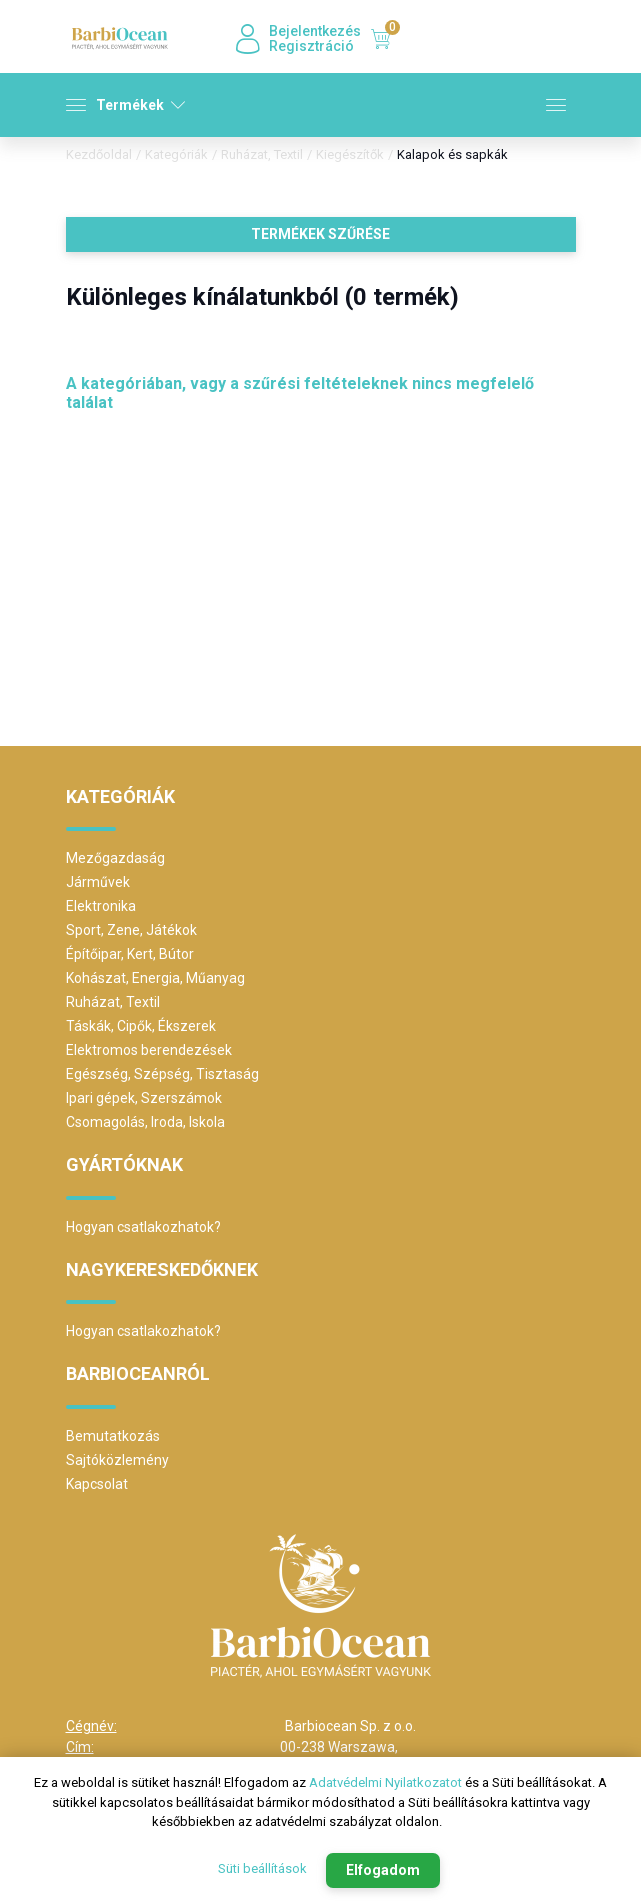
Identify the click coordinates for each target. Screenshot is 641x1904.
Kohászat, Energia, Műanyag (155, 978)
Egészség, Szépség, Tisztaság (162, 1074)
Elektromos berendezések (149, 1050)
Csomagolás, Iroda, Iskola (145, 1122)
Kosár (385, 39)
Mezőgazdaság (115, 858)
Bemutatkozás (113, 1436)
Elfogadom (383, 1870)
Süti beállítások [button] (262, 1869)
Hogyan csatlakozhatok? (143, 1227)
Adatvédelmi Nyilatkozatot (385, 1784)
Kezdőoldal (99, 154)
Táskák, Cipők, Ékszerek (141, 1026)
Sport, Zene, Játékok (131, 930)
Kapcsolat (97, 1484)
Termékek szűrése (320, 234)
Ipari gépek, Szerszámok (144, 1098)
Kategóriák (176, 154)
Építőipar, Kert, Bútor (130, 954)
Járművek (98, 882)
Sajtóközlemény (117, 1460)
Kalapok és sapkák (452, 154)
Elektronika (101, 906)
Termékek (125, 105)
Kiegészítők (350, 154)
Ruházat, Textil (262, 154)
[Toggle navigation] (556, 109)
